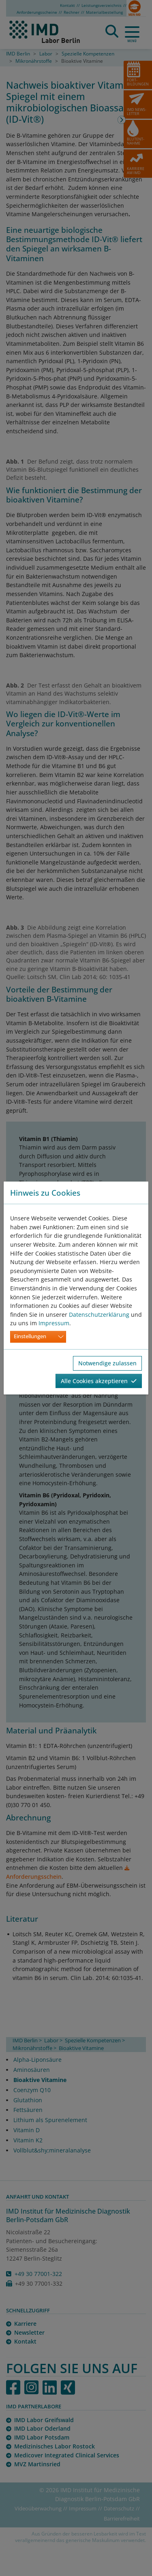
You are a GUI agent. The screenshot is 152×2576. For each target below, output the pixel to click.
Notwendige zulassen (107, 1363)
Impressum (54, 1323)
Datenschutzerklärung (99, 1314)
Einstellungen (30, 1336)
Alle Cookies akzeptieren (99, 1381)
